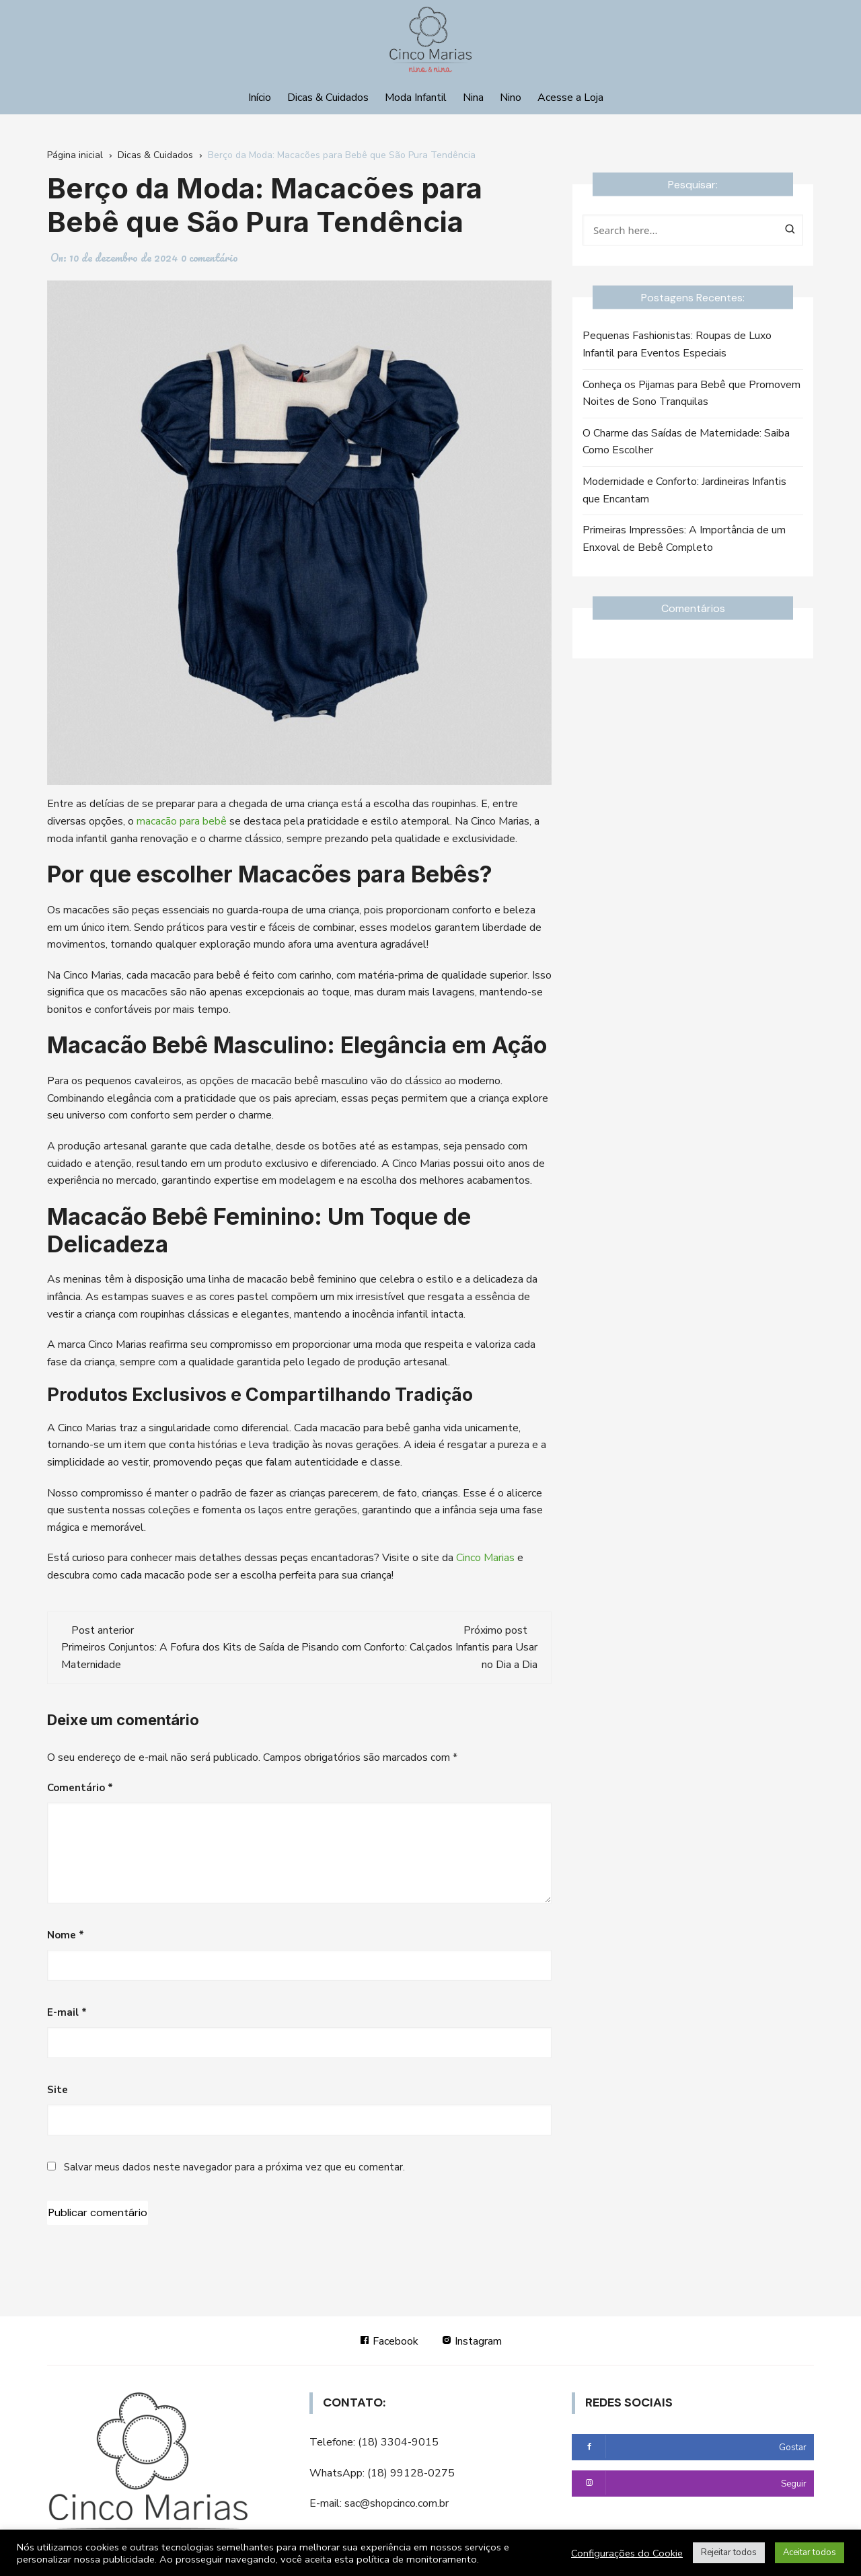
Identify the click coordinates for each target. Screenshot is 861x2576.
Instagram (471, 2341)
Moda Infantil (416, 97)
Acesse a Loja (570, 97)
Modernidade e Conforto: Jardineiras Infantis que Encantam (684, 490)
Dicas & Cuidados (328, 97)
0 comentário (209, 258)
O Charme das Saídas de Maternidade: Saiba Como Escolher (686, 442)
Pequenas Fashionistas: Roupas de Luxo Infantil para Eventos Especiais (677, 344)
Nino (510, 97)
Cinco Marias (485, 1557)
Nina (473, 97)
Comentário (80, 1787)
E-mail (67, 2012)
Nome (65, 1935)
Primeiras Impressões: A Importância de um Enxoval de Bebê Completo (684, 539)
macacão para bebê (182, 821)
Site (57, 2089)
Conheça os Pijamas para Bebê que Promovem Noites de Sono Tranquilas (691, 393)
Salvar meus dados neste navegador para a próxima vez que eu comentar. (234, 2167)
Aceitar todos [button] (809, 2552)
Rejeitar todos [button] (729, 2552)
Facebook (388, 2341)
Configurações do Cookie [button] (627, 2553)
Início (259, 97)
